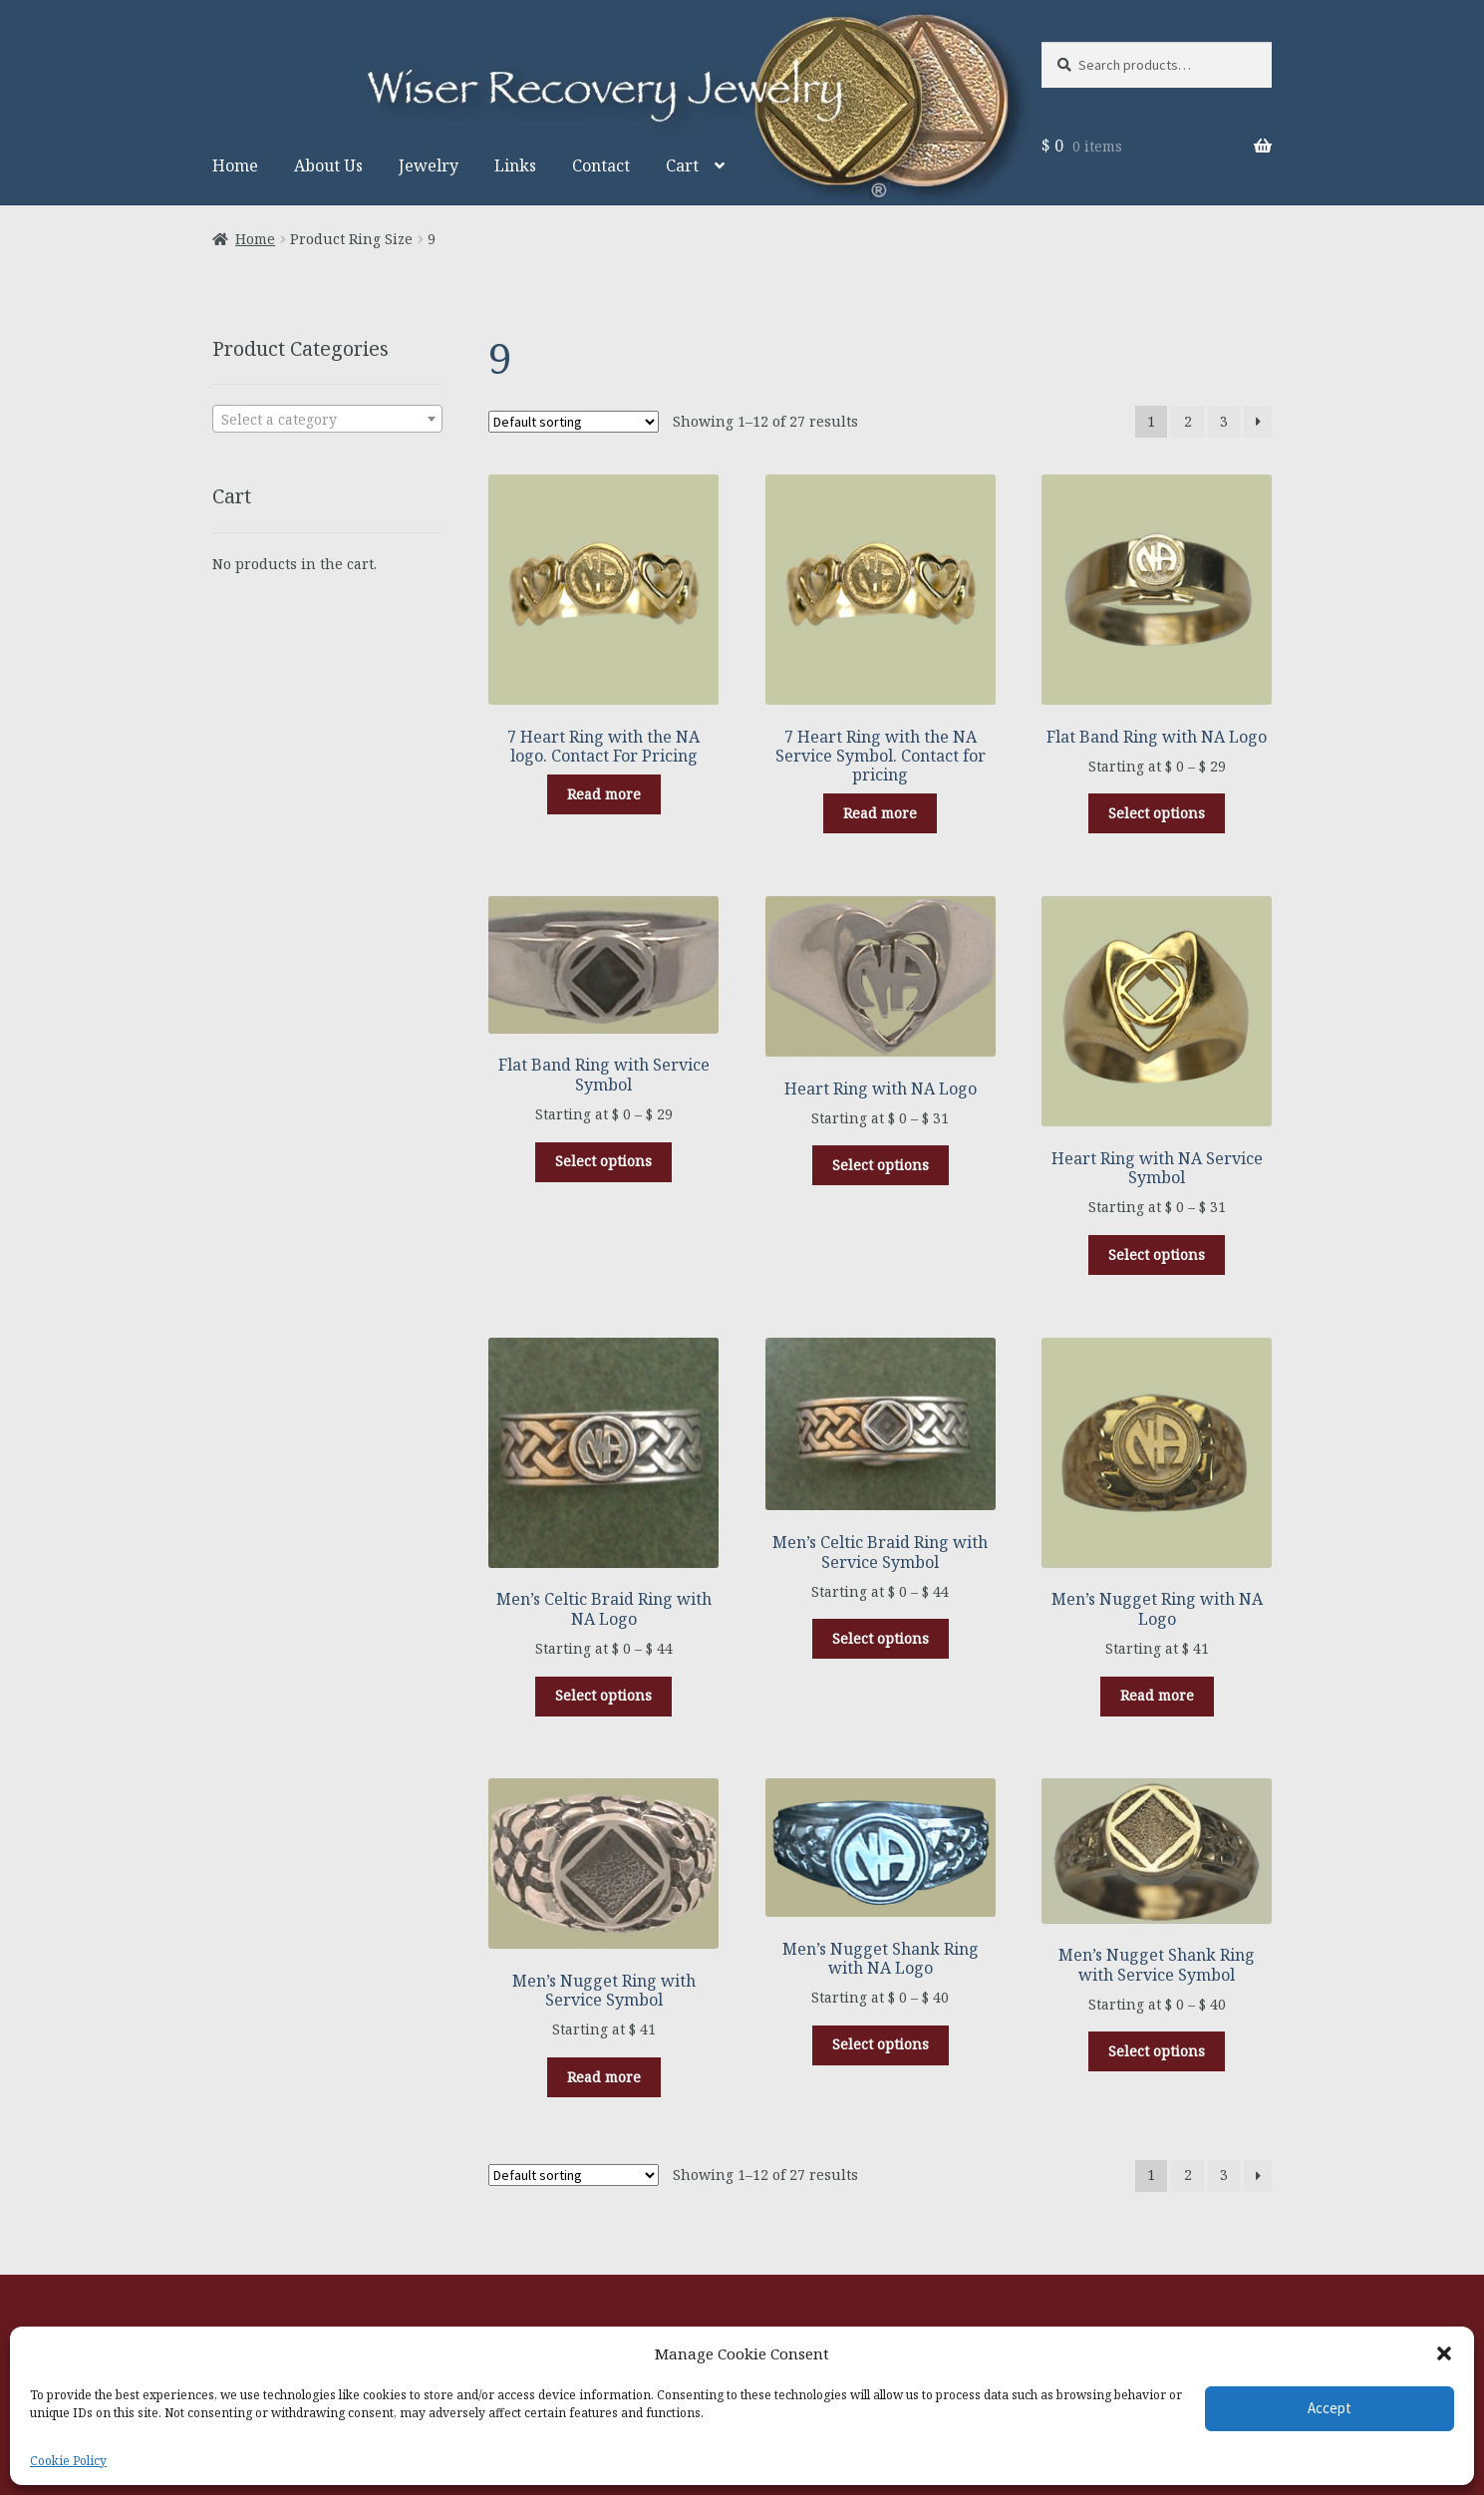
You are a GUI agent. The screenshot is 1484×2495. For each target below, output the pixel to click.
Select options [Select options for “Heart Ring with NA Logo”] (880, 1164)
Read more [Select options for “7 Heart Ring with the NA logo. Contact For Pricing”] (604, 793)
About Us (328, 165)
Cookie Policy (68, 2460)
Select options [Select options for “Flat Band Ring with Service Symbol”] (603, 1160)
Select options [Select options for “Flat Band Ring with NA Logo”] (1156, 812)
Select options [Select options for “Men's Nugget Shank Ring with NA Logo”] (880, 2043)
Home (235, 165)
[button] (1444, 2353)
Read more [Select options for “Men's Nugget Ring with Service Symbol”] (604, 2076)
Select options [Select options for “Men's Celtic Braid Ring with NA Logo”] (603, 1695)
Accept (1329, 2407)
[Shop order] (573, 422)
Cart (682, 165)
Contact (601, 165)
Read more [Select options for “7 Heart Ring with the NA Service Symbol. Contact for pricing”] (880, 812)
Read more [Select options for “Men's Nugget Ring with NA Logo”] (1157, 1695)
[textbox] (327, 420)
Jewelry (428, 165)
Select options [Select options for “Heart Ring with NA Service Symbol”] (1156, 1254)
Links (515, 165)
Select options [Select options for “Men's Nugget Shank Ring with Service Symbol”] (1156, 2050)
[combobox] (327, 419)
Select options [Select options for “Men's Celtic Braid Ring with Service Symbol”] (880, 1638)
